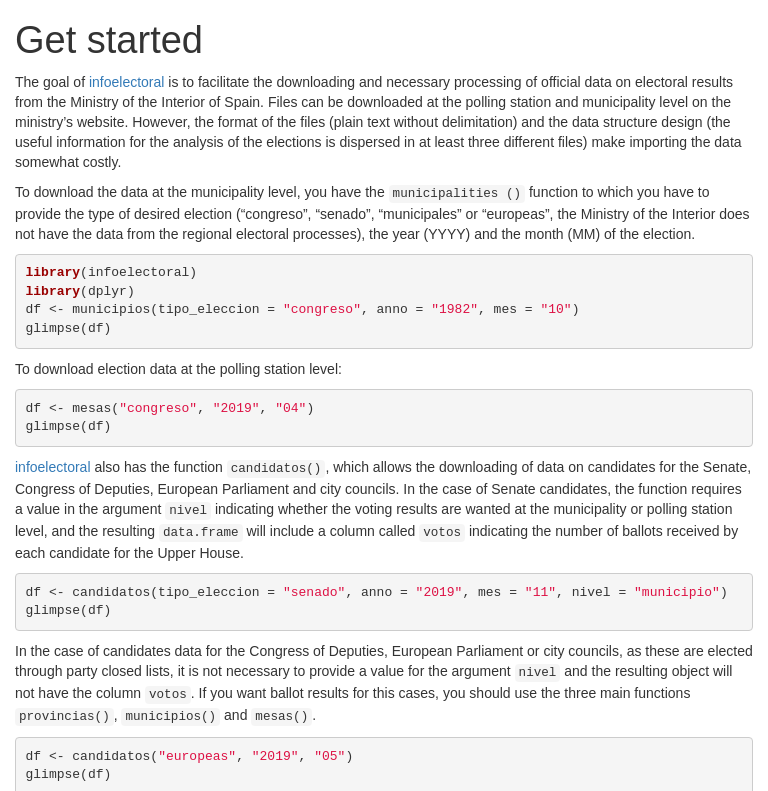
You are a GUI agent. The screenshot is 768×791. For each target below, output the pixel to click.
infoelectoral (127, 82)
